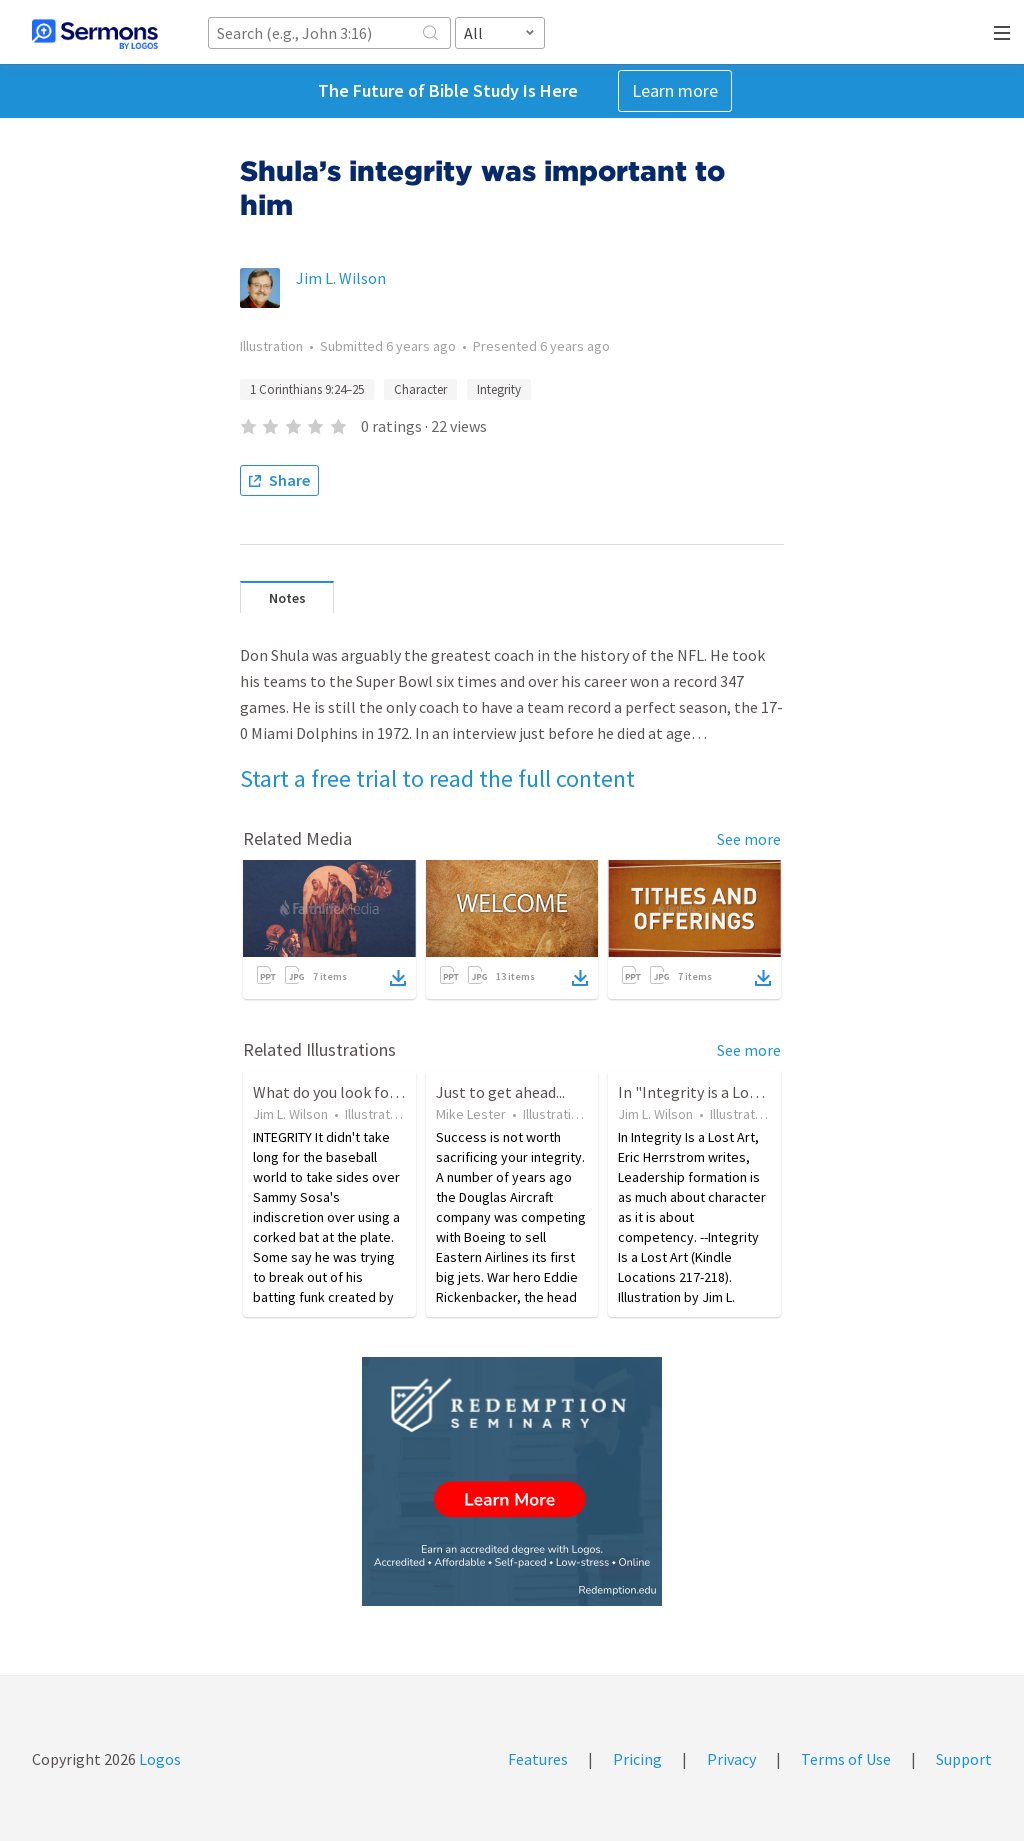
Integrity (499, 389)
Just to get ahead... (500, 1092)
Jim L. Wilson (341, 278)
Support (964, 1759)
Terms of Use (846, 1759)
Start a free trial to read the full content (437, 778)
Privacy (731, 1759)
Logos (158, 1759)
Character (420, 389)
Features (538, 1759)
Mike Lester (471, 1114)
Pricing (637, 1759)
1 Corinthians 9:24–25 (307, 389)
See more (749, 839)
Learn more (675, 90)
